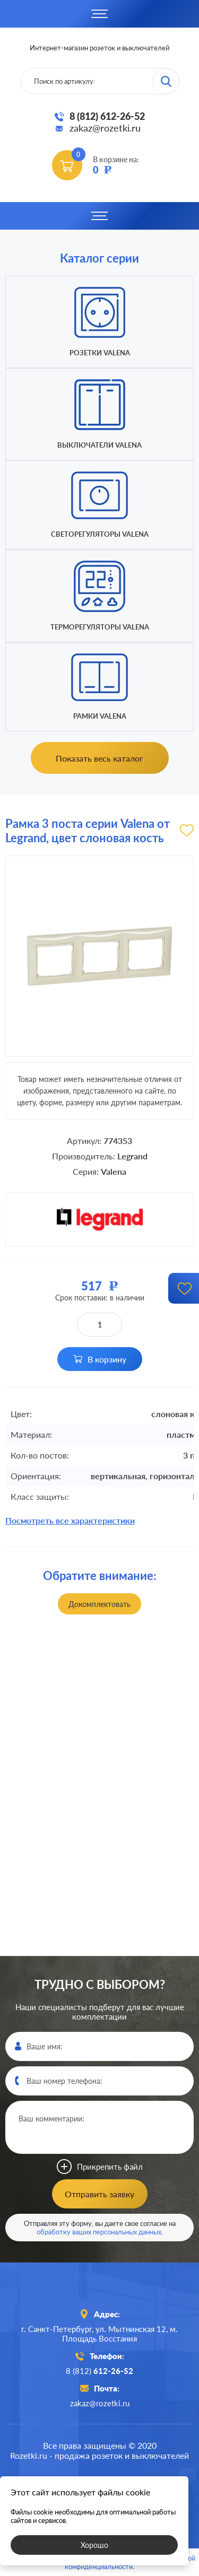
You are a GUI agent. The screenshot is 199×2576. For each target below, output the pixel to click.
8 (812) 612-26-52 (107, 116)
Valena (113, 1171)
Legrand (132, 1156)
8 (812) (99, 2371)
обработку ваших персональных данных (99, 2232)
